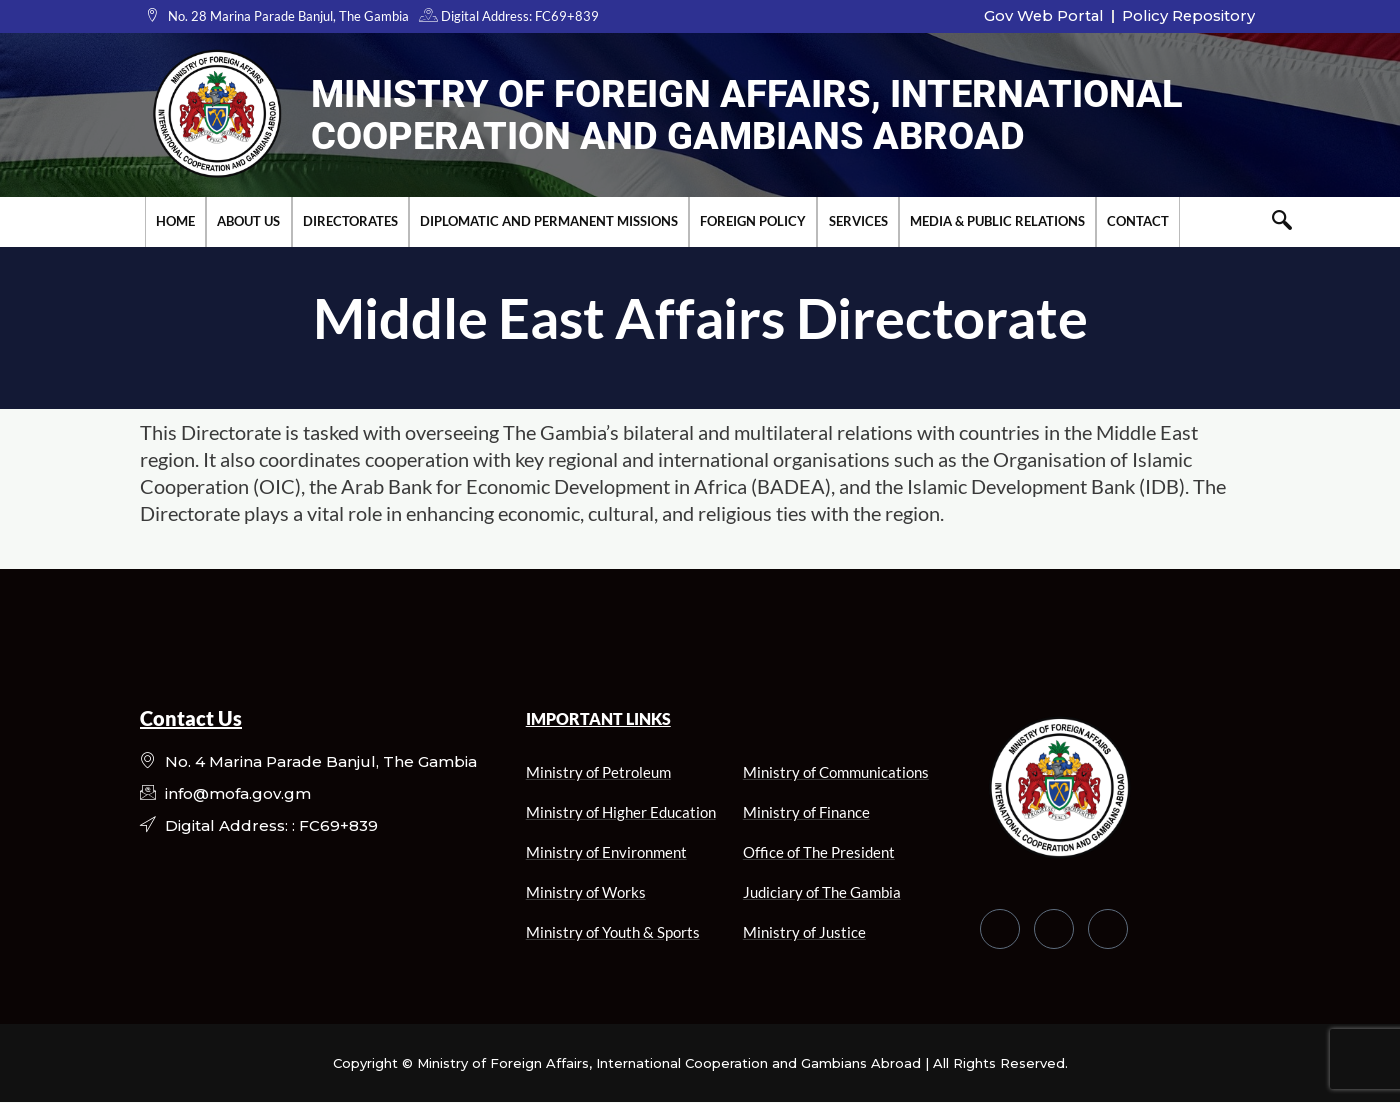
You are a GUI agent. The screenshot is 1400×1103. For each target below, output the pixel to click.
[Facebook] (1000, 929)
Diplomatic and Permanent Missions (548, 221)
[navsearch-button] (1282, 222)
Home (175, 221)
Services (856, 221)
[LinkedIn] (1108, 929)
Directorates (349, 221)
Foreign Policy (752, 221)
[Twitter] (1054, 929)
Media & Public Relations (995, 221)
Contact (1136, 221)
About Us (248, 221)
